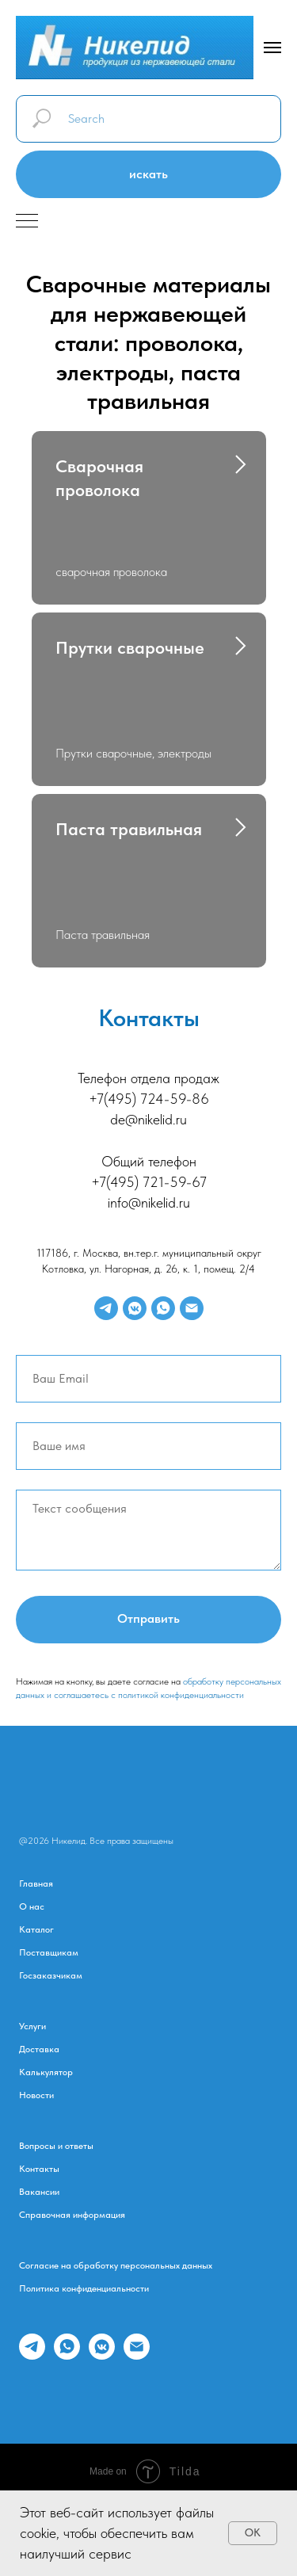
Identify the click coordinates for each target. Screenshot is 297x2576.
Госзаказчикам (50, 1980)
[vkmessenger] (135, 1313)
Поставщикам (48, 1957)
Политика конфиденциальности (84, 2293)
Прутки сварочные (129, 649)
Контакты (39, 2174)
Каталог (36, 1935)
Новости (36, 2100)
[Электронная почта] (192, 1313)
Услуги (32, 2031)
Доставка (39, 2054)
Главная (36, 1889)
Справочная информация (72, 2220)
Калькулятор (46, 2077)
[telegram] (106, 1313)
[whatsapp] (163, 1313)
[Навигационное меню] (272, 47)
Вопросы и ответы (56, 2151)
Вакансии (39, 2197)
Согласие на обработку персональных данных (115, 2270)
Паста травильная (128, 832)
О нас (31, 1912)
